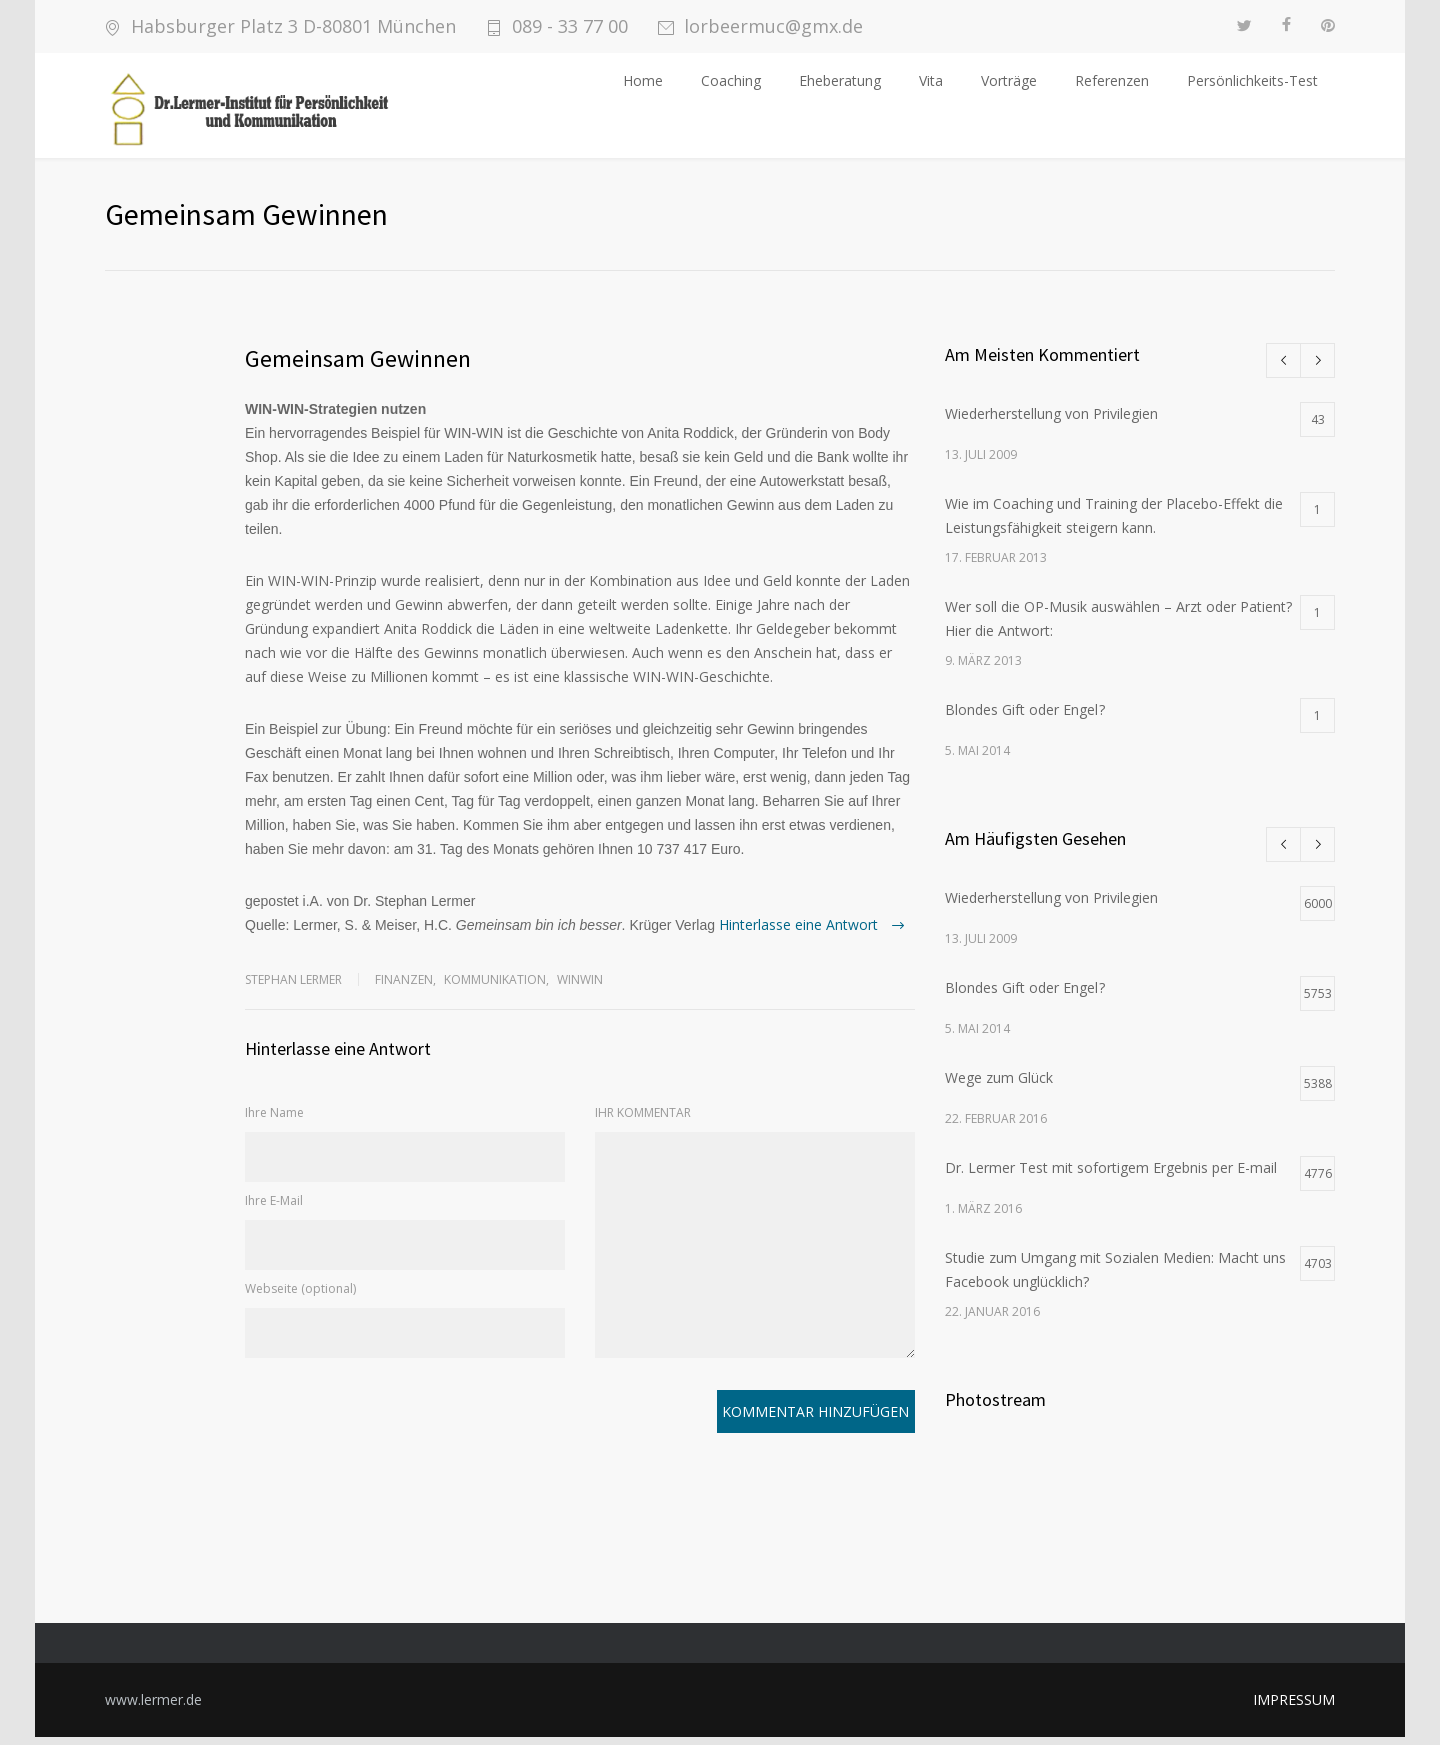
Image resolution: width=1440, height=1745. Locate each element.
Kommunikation (495, 987)
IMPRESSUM (1294, 1707)
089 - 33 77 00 (570, 26)
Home (643, 80)
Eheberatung (840, 80)
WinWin (580, 987)
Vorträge (1009, 80)
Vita (931, 80)
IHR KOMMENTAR (643, 1120)
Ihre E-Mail (274, 1208)
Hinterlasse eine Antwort (800, 932)
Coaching (731, 80)
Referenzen (1112, 80)
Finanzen (404, 987)
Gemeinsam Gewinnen (358, 366)
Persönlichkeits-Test (1252, 80)
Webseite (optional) (300, 1296)
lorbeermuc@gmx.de (773, 26)
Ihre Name (274, 1120)
